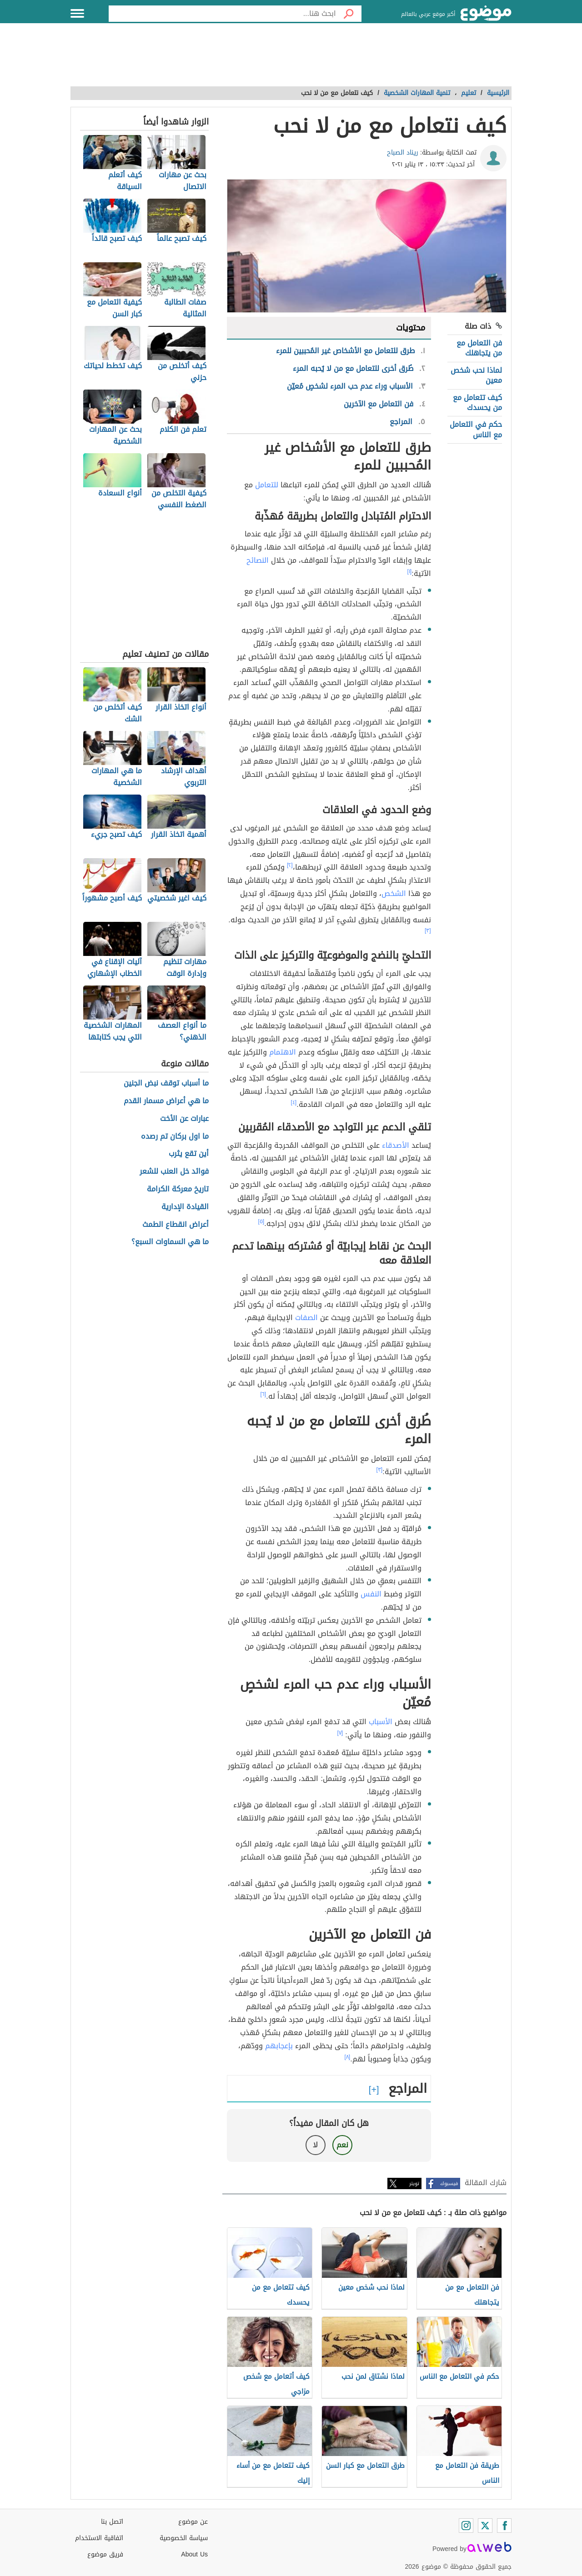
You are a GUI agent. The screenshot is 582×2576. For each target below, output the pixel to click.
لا (315, 2145)
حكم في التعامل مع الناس (476, 429)
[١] (409, 571)
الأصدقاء (395, 1145)
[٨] (348, 2057)
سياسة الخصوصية (184, 2538)
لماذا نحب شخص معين (476, 375)
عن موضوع (193, 2522)
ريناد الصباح (402, 152)
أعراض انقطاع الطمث (175, 1224)
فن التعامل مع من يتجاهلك (479, 348)
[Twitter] (485, 2525)
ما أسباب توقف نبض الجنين (166, 1083)
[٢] (290, 865)
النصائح (257, 560)
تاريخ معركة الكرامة (178, 1189)
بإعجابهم (279, 2046)
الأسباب (380, 1722)
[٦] (263, 1394)
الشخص (393, 893)
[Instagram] (466, 2525)
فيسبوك (449, 2183)
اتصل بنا (112, 2522)
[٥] (261, 1221)
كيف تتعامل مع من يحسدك (477, 402)
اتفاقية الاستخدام (99, 2538)
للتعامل (266, 485)
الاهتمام (282, 1052)
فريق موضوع (105, 2554)
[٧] (340, 1733)
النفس (371, 1594)
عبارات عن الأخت (184, 1118)
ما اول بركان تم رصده (175, 1136)
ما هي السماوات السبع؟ (170, 1242)
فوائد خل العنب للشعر (174, 1171)
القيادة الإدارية (185, 1207)
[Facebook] (504, 2525)
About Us (194, 2554)
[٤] (294, 1102)
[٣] (428, 930)
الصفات (306, 1318)
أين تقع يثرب (189, 1153)
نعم (342, 2145)
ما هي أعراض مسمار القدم (166, 1101)
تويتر (414, 2183)
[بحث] (348, 13)
